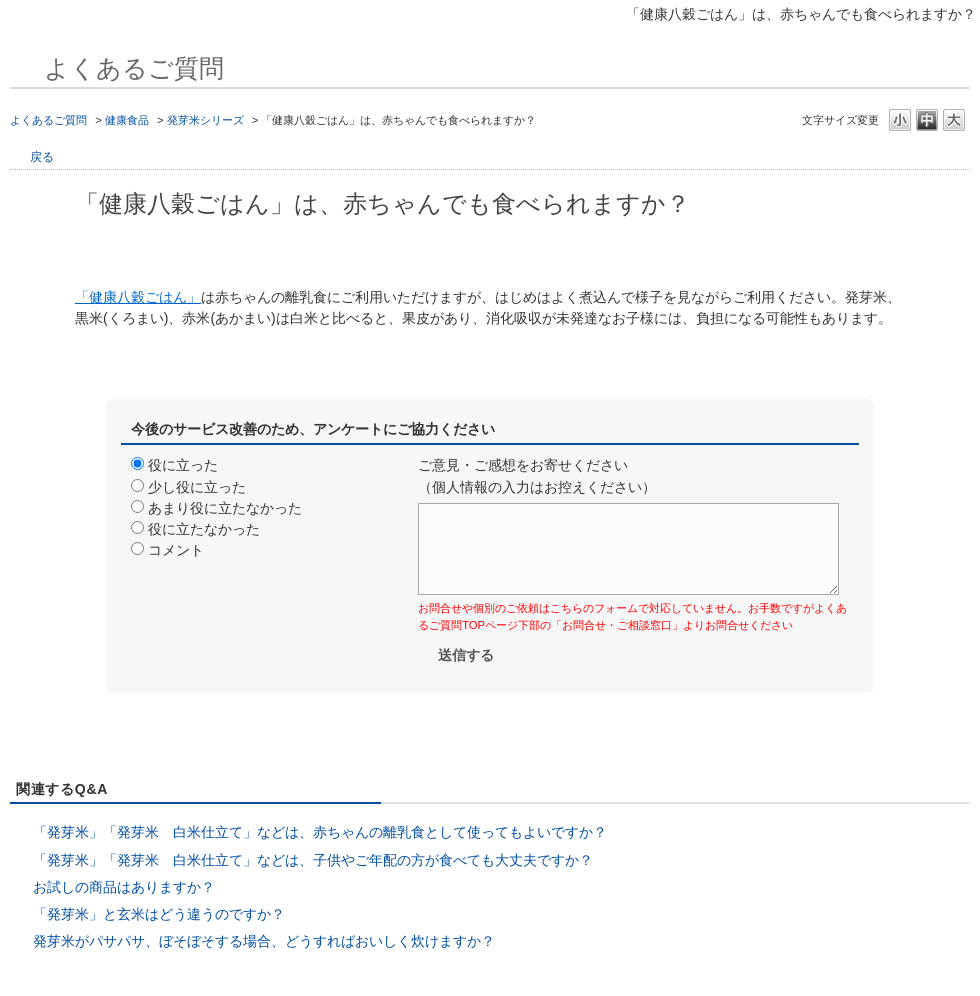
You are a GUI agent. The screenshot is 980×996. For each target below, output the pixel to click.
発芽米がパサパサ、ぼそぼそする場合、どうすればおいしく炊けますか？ (264, 941)
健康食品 (127, 120)
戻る (42, 157)
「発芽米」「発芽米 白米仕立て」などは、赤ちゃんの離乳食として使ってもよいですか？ (320, 832)
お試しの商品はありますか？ (124, 887)
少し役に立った (197, 487)
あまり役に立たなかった (225, 508)
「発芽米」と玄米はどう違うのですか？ (159, 914)
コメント (176, 550)
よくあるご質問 (48, 120)
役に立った (183, 465)
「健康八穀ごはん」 (138, 297)
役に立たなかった (204, 529)
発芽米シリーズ (205, 120)
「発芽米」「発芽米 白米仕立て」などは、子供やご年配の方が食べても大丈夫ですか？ (313, 860)
